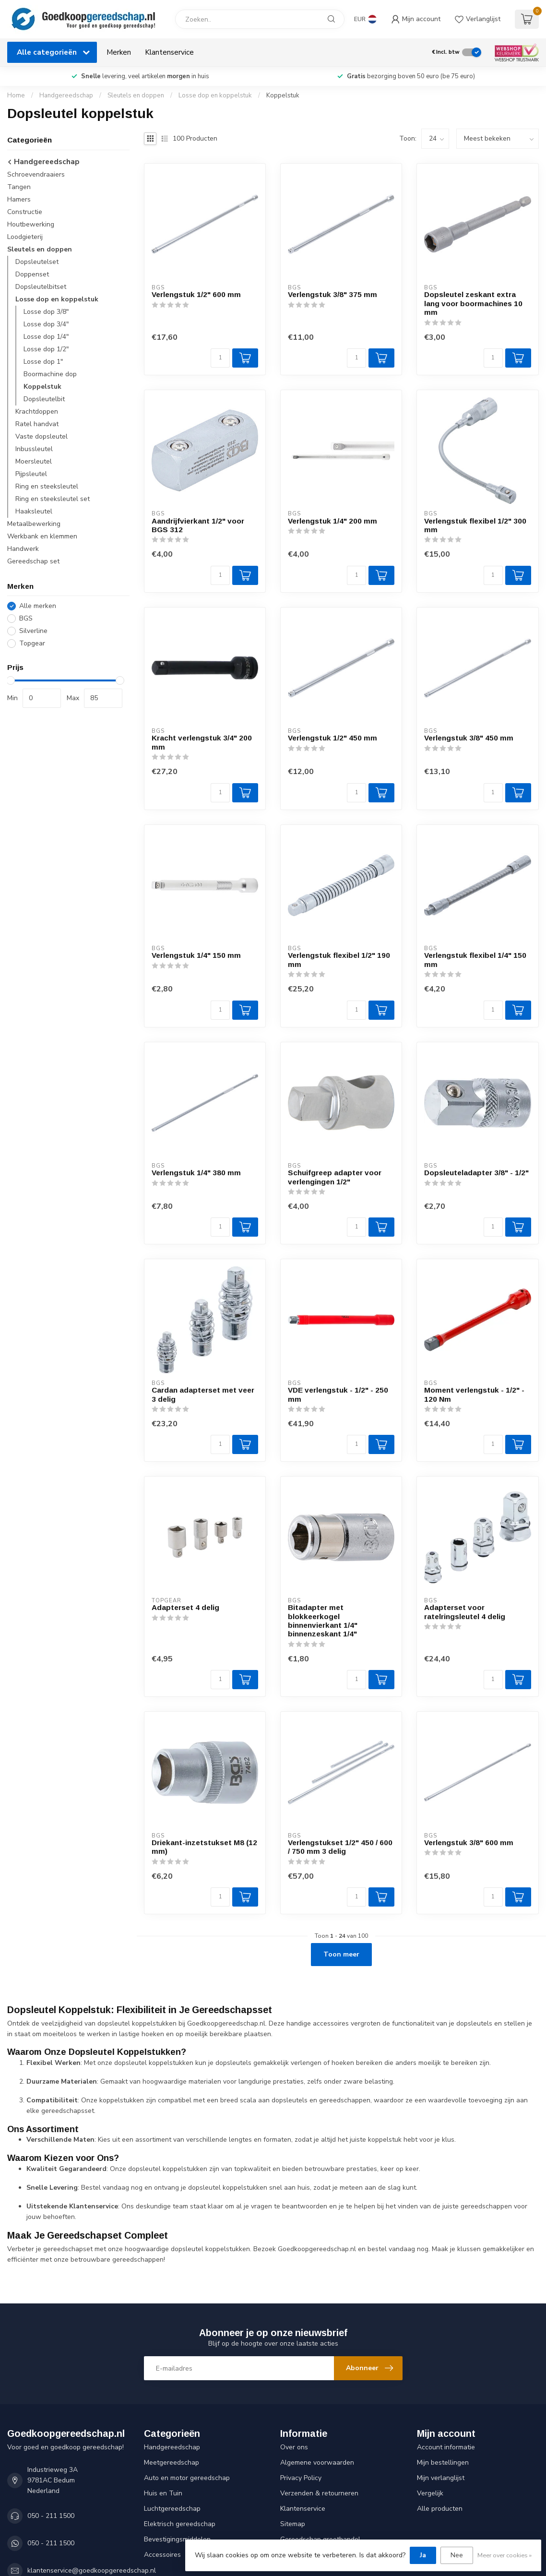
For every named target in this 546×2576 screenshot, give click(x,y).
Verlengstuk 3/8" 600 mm (468, 1842)
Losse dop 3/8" (46, 311)
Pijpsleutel (31, 473)
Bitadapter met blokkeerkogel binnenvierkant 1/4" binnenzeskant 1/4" (322, 1620)
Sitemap (292, 2523)
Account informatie (446, 2447)
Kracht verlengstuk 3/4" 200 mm (202, 742)
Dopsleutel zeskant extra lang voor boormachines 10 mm (473, 303)
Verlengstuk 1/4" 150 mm (196, 955)
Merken (119, 52)
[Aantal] (220, 358)
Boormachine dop (50, 374)
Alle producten (440, 2508)
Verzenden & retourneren (319, 2493)
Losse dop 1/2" (46, 349)
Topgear (32, 643)
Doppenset (32, 274)
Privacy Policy (300, 2477)
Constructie (24, 211)
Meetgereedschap (171, 2462)
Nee (457, 2555)
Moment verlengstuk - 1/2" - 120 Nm (474, 1394)
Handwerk (23, 548)
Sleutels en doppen (135, 95)
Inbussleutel (34, 448)
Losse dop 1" (43, 361)
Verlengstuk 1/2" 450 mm (332, 738)
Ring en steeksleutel (46, 486)
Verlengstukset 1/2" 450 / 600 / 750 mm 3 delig (340, 1846)
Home (16, 95)
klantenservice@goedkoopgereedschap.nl (91, 2570)
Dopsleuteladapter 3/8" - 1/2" (476, 1173)
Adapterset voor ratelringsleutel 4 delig (464, 1611)
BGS (26, 618)
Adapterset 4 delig (185, 1607)
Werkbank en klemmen (42, 536)
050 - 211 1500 (50, 2515)
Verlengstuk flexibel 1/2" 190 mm (339, 959)
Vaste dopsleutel (41, 436)
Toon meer (341, 1954)
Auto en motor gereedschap (187, 2477)
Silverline (33, 630)
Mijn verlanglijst (440, 2477)
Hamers (19, 199)
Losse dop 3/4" (46, 324)
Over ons (294, 2447)
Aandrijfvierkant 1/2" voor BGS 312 (198, 525)
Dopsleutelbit (44, 399)
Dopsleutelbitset (40, 286)
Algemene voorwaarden (317, 2462)
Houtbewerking (30, 224)
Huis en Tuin (163, 2493)
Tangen (19, 186)
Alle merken (37, 605)
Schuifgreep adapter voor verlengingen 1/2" (334, 1177)
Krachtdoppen (36, 411)
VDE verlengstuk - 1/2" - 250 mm (338, 1394)
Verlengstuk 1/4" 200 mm (332, 521)
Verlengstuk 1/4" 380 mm (196, 1173)
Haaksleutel (33, 511)
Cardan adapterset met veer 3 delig (203, 1394)
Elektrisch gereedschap (179, 2523)
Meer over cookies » (504, 2555)
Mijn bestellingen (443, 2462)
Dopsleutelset (37, 261)
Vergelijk (430, 2493)
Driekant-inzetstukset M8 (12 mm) (204, 1846)
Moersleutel (33, 461)
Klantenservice (169, 52)
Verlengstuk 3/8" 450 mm (468, 738)
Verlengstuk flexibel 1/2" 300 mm (475, 525)
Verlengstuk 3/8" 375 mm (332, 294)
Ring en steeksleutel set (52, 498)
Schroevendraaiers (36, 174)
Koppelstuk (282, 95)
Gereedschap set (33, 561)
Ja (423, 2555)
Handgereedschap (66, 95)
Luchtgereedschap (172, 2508)
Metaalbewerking (33, 523)
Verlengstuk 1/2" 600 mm (196, 294)
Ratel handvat (37, 424)
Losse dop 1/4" (46, 336)
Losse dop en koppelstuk (215, 95)
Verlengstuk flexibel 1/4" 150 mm (475, 959)
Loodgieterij (25, 236)
